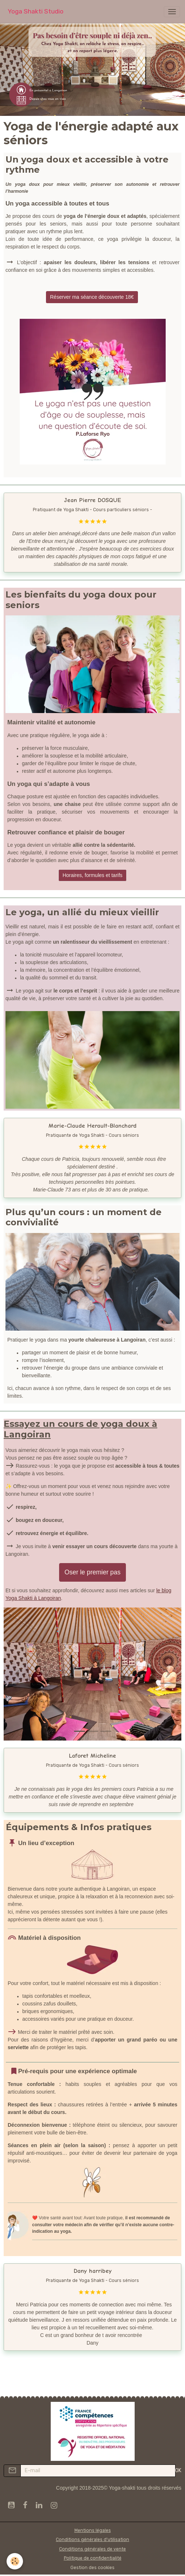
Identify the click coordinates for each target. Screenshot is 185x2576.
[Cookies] (15, 2561)
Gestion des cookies (92, 2567)
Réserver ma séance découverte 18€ (92, 297)
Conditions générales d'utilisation (92, 2539)
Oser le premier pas (93, 1572)
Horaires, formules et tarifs (92, 875)
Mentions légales (92, 2530)
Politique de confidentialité (93, 2558)
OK (178, 2470)
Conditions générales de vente (92, 2549)
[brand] (35, 11)
